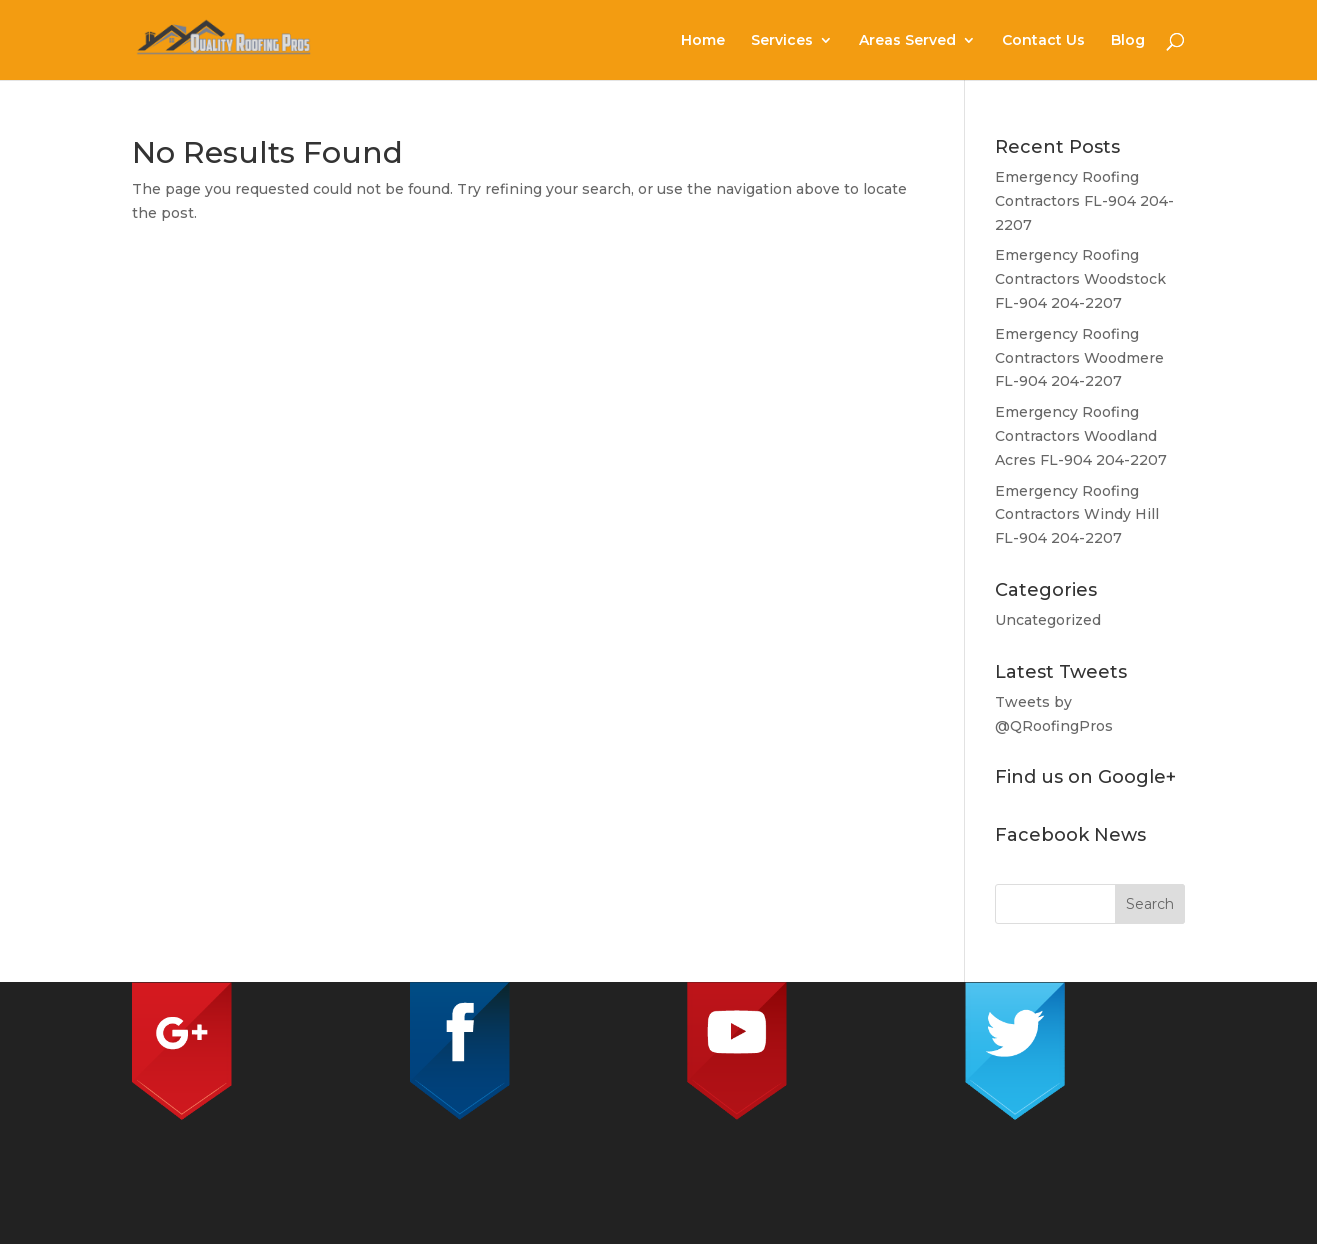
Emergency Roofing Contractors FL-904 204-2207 (1084, 201)
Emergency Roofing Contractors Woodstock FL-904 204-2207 (1080, 279)
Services (782, 41)
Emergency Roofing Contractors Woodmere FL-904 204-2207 (1079, 358)
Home (703, 41)
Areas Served (907, 41)
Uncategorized (1048, 620)
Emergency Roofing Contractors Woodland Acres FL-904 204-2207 (1081, 436)
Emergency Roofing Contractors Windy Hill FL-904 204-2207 (1077, 515)
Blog (1128, 41)
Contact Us (1043, 41)
